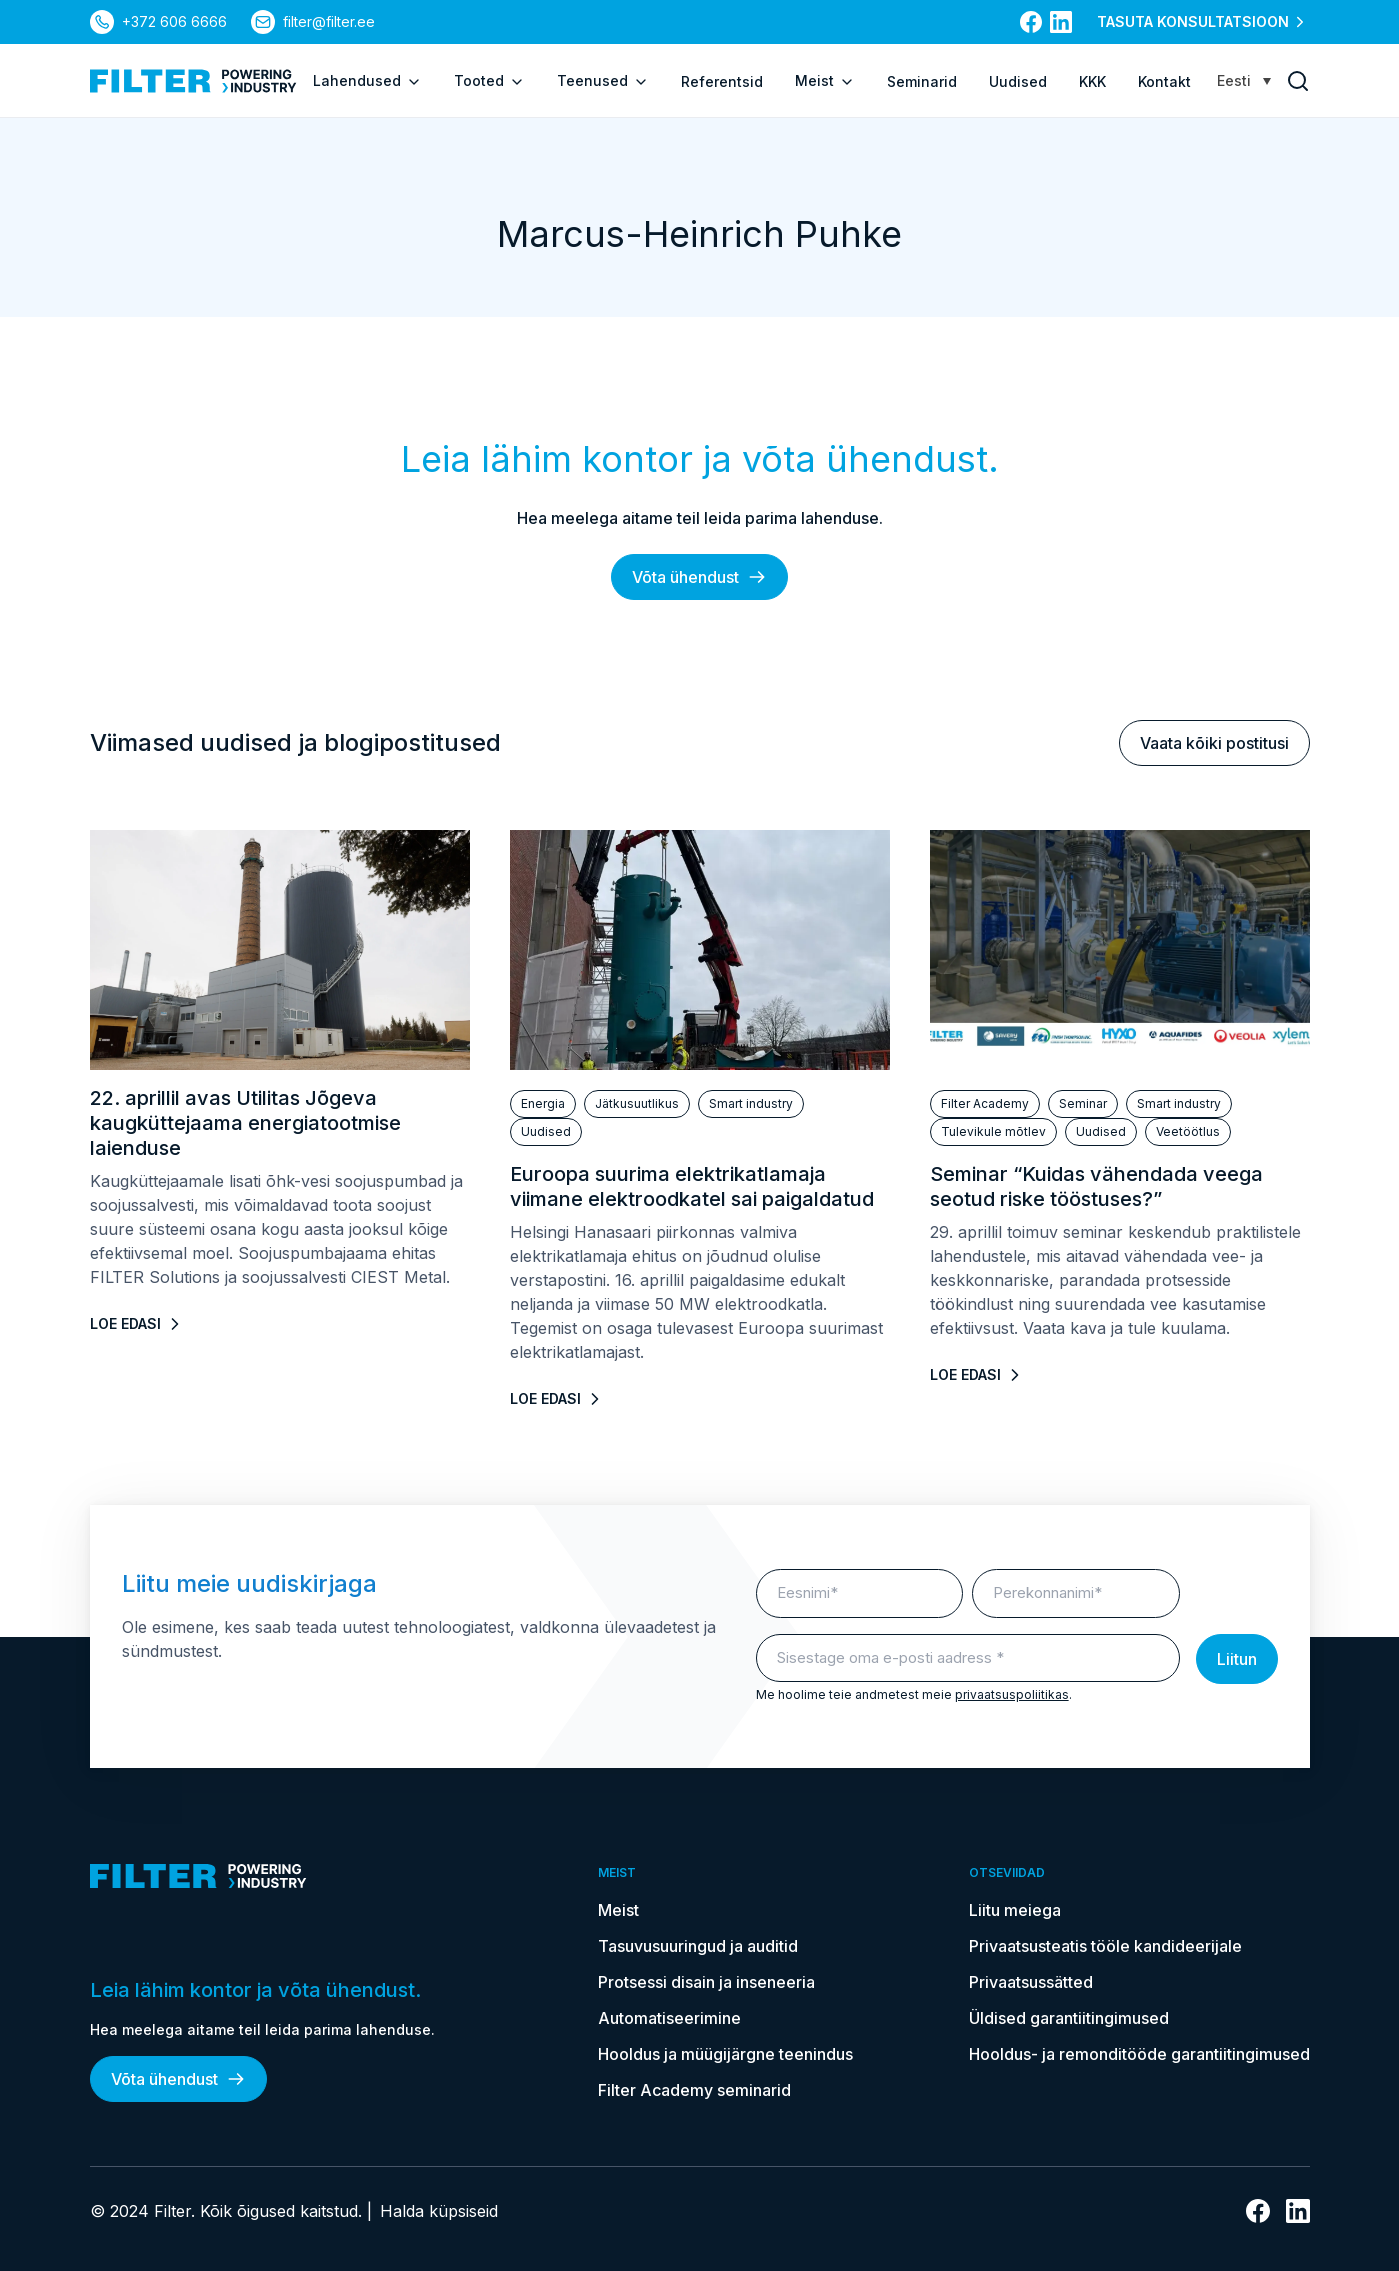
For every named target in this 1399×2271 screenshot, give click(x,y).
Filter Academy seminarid (694, 2090)
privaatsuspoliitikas (1012, 1694)
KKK (1092, 81)
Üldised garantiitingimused (1069, 2018)
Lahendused (367, 81)
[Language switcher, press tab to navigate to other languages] (1244, 80)
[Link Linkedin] (1061, 22)
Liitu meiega (1015, 1910)
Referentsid (722, 81)
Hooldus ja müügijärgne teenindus (725, 2054)
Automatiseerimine (669, 2018)
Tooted (489, 81)
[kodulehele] (193, 81)
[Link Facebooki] (1031, 22)
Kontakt (1164, 81)
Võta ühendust (699, 577)
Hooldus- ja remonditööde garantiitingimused (1139, 2054)
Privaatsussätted (1031, 1982)
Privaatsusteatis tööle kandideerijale (1105, 1946)
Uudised (1018, 81)
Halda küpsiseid (439, 2211)
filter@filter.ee (329, 21)
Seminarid (922, 81)
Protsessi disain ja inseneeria (706, 1982)
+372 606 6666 (174, 21)
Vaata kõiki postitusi (1214, 743)
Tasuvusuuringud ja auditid (698, 1946)
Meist (825, 81)
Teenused (603, 81)
